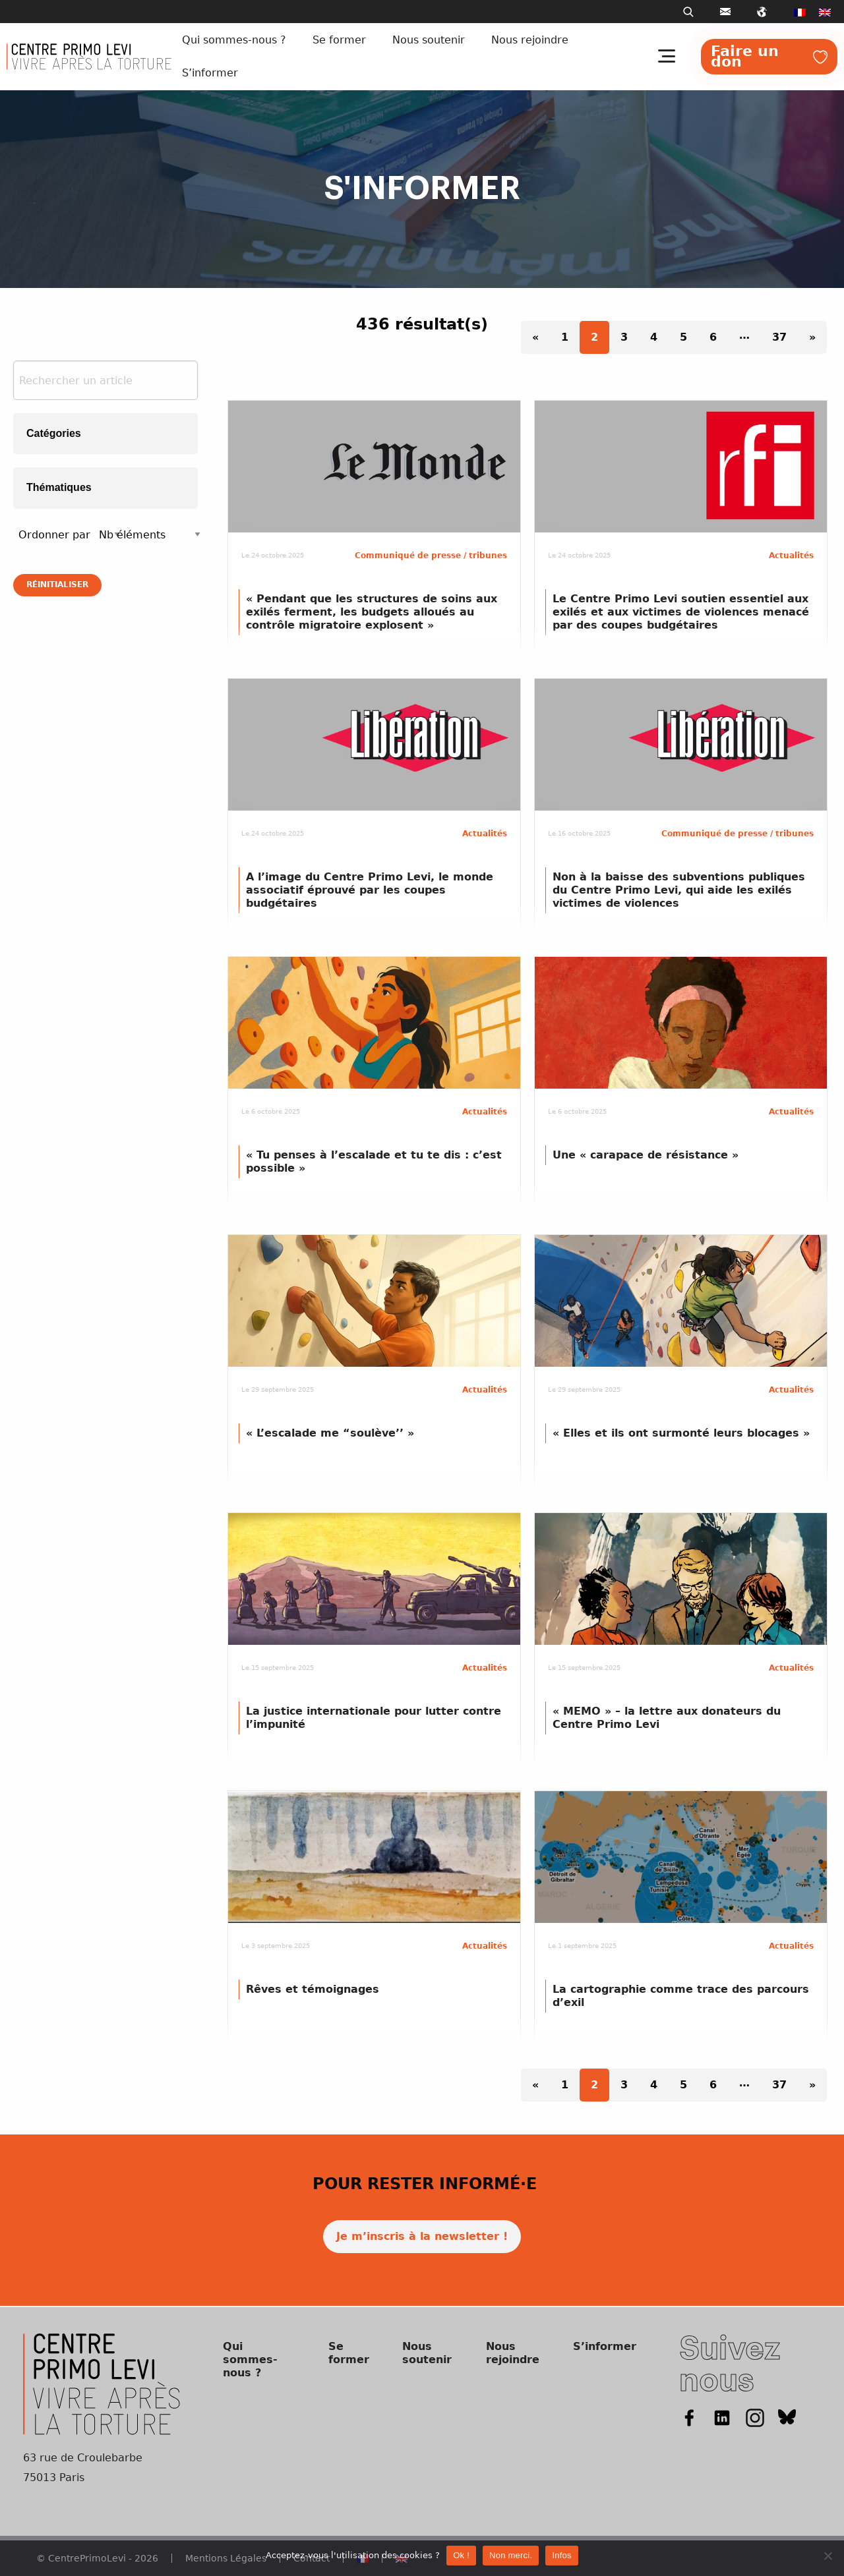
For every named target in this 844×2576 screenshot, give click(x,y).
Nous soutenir (428, 40)
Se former (339, 40)
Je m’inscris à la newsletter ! (422, 2236)
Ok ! (461, 2555)
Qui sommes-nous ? (234, 40)
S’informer (210, 73)
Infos (561, 2555)
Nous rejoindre (529, 40)
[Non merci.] (827, 2555)
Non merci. (510, 2555)
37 (779, 337)
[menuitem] (799, 11)
